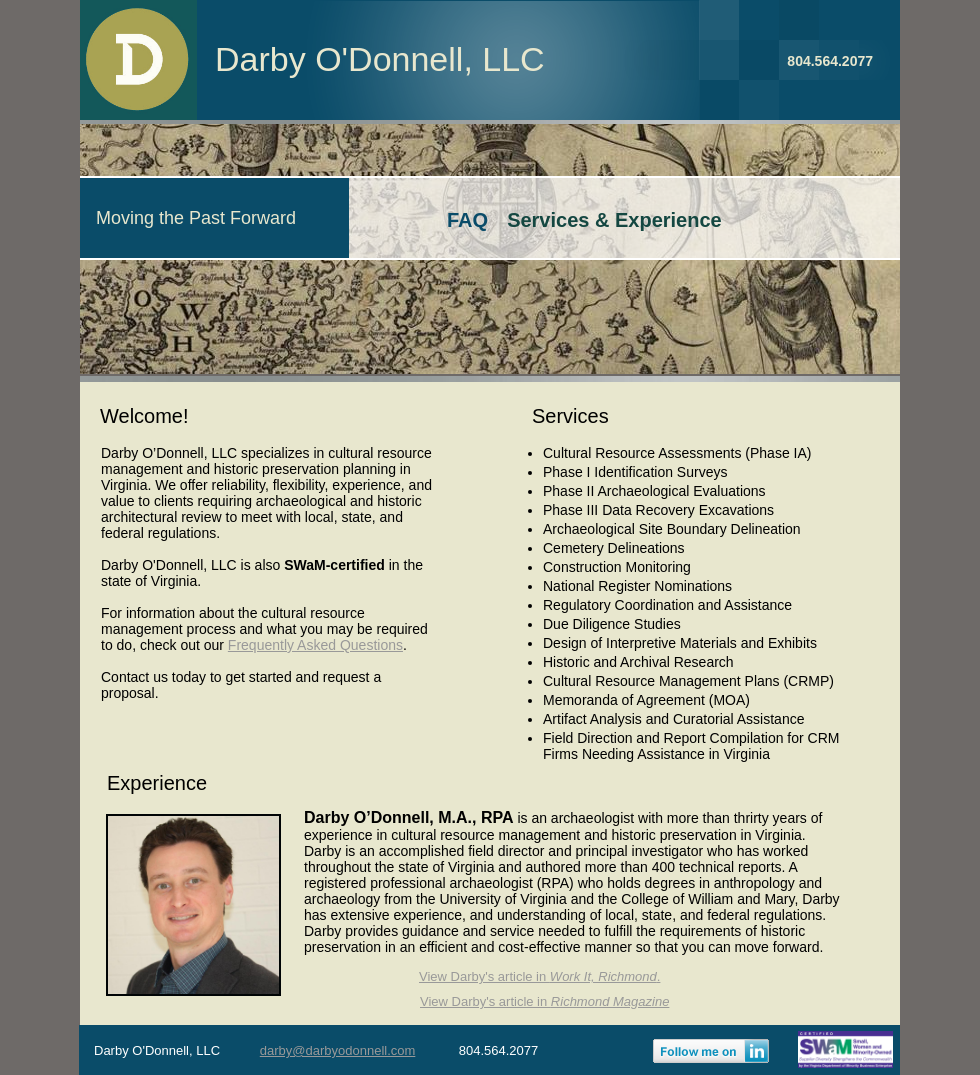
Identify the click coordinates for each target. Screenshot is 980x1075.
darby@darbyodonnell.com (338, 1050)
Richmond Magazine (610, 1001)
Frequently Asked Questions (315, 645)
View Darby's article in (484, 976)
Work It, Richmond (603, 976)
